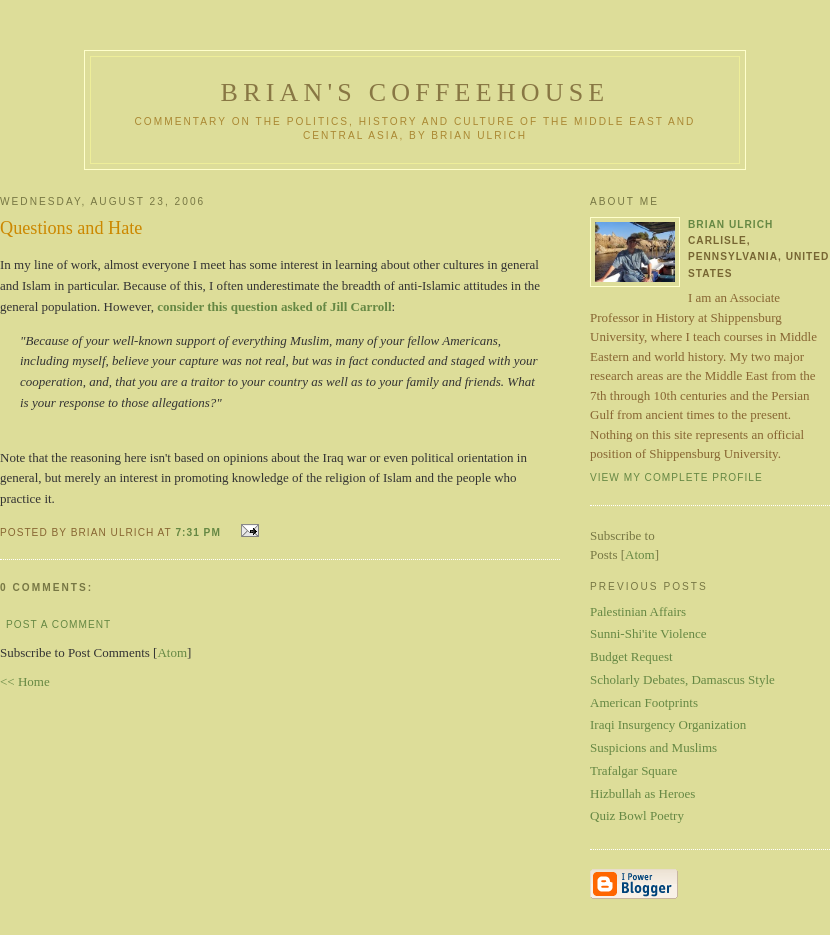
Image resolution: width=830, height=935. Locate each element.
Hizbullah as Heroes (642, 793)
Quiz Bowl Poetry (637, 815)
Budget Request (631, 656)
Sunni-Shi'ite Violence (648, 633)
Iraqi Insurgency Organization (668, 724)
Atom (172, 652)
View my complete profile (676, 477)
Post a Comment (58, 624)
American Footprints (644, 702)
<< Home (25, 681)
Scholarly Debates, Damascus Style (682, 679)
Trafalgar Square (633, 770)
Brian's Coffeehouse (415, 92)
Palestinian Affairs (638, 611)
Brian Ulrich (730, 224)
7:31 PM (199, 532)
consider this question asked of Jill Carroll (274, 306)
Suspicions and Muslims (653, 747)
